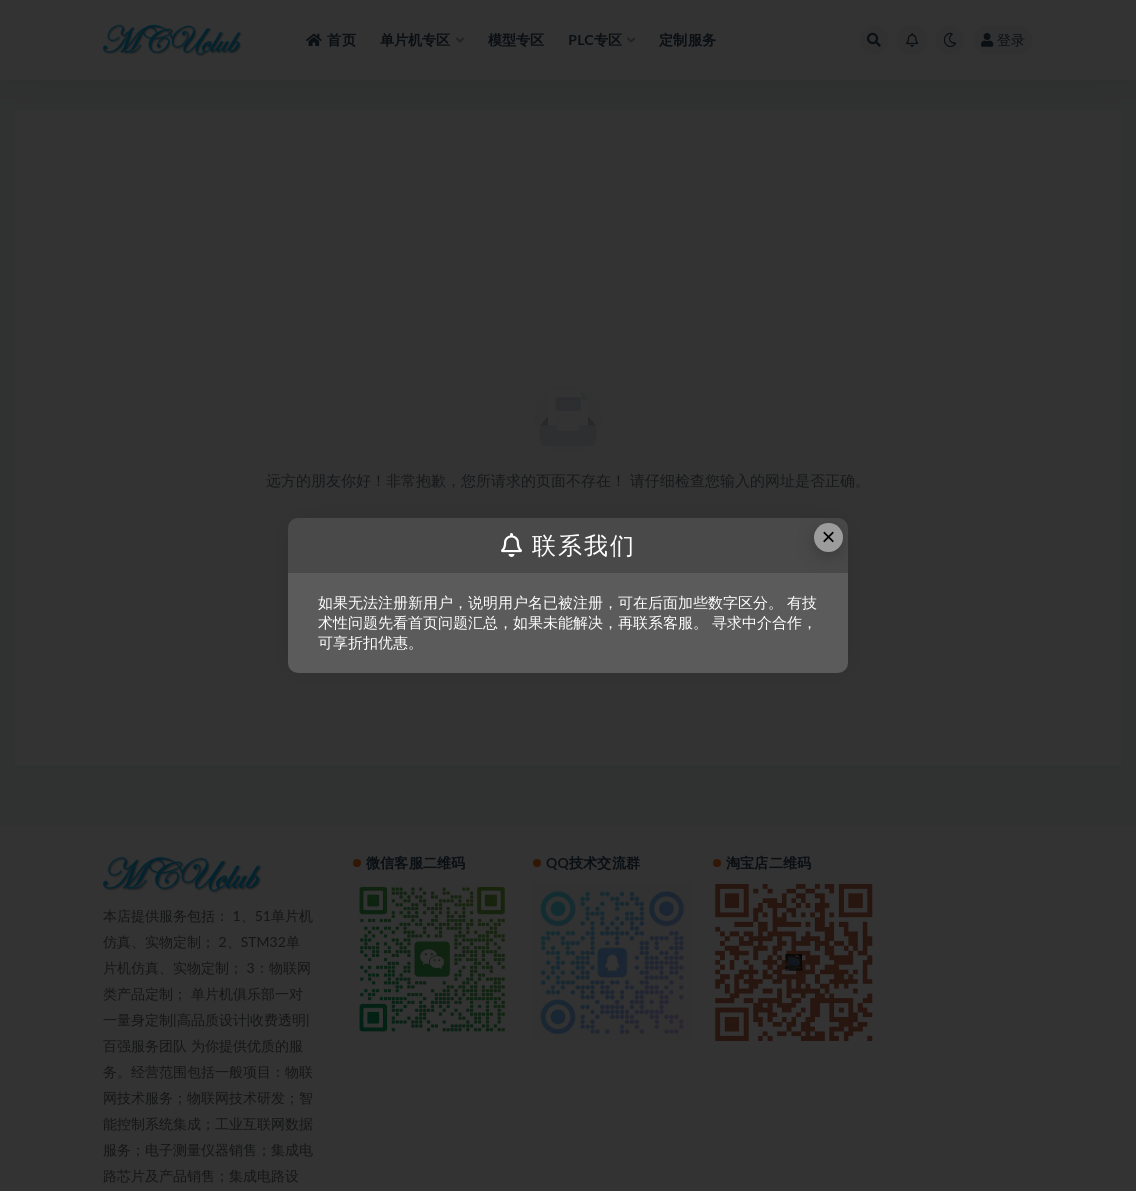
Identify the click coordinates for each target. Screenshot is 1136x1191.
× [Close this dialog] (829, 536)
